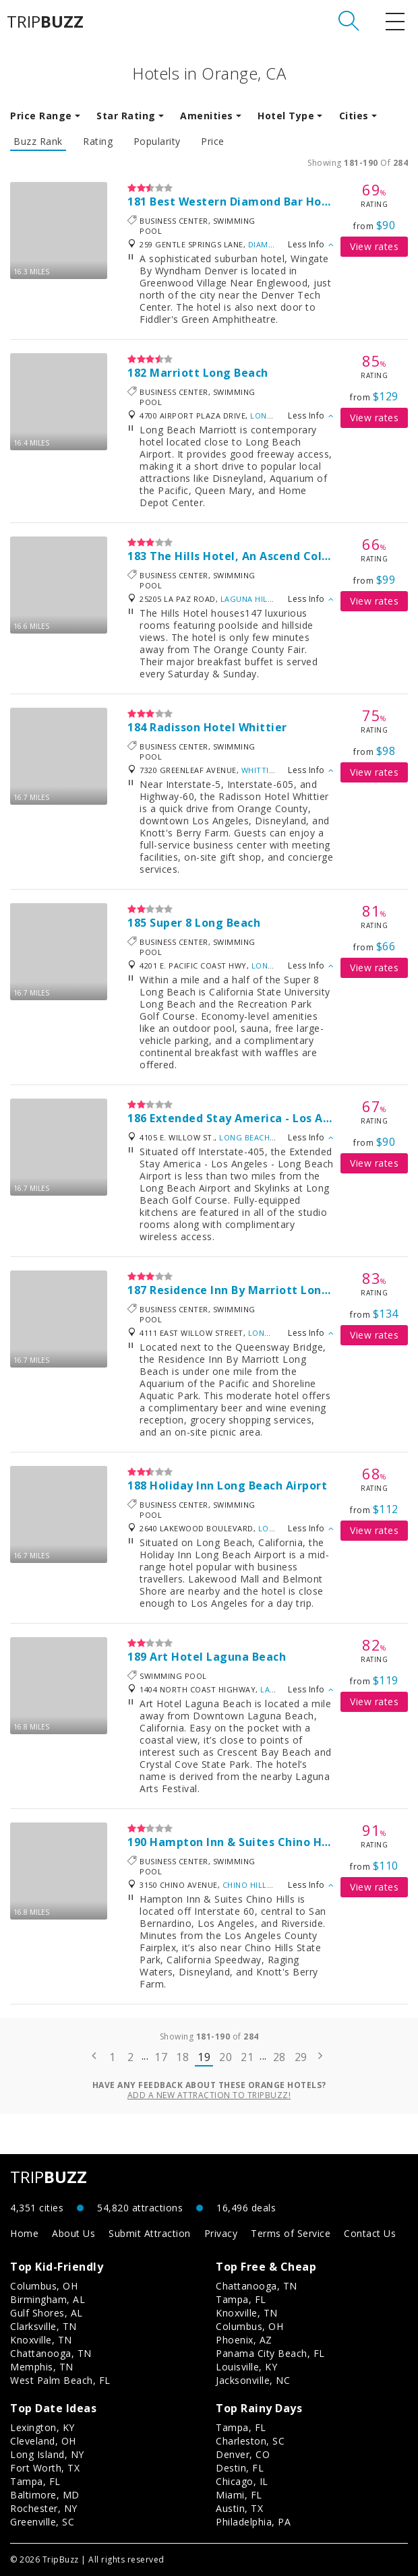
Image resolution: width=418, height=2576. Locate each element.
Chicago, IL (242, 2481)
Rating (98, 141)
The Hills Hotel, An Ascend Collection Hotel (273, 556)
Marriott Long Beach (209, 372)
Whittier (259, 770)
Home (24, 2233)
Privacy (221, 2233)
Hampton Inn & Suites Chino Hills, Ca (255, 1842)
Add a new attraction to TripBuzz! (209, 2095)
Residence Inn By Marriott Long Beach (258, 1290)
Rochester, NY (44, 2508)
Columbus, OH (44, 2285)
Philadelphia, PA (253, 2521)
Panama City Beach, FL (270, 2353)
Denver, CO (243, 2454)
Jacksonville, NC (253, 2380)
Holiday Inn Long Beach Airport (238, 1485)
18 (182, 2057)
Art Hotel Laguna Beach (218, 1656)
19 (204, 2057)
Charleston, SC (250, 2440)
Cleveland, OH (43, 2440)
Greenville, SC (42, 2521)
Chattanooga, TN (51, 2353)
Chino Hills (247, 1885)
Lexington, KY (42, 2427)
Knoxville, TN (41, 2339)
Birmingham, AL (47, 2299)
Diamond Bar (276, 244)
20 (225, 2057)
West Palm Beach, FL (60, 2380)
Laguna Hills (248, 599)
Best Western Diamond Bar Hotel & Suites (269, 201)
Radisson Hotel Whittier (218, 727)
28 (279, 2057)
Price (213, 141)
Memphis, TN (41, 2366)
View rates (374, 246)
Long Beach (275, 415)
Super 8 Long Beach (205, 922)
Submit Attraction (150, 2233)
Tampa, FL (241, 2299)
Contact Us (370, 2233)
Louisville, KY (246, 2366)
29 (301, 2057)
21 (247, 2057)
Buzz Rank (38, 141)
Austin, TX (239, 2508)
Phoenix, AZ (244, 2339)
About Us (73, 2233)
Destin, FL (240, 2467)
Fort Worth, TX (45, 2467)
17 (160, 2057)
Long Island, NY (47, 2454)
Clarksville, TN (43, 2326)
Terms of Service (290, 2233)
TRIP (45, 21)
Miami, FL (239, 2494)
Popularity (157, 141)
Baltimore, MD (45, 2494)
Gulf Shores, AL (46, 2312)
